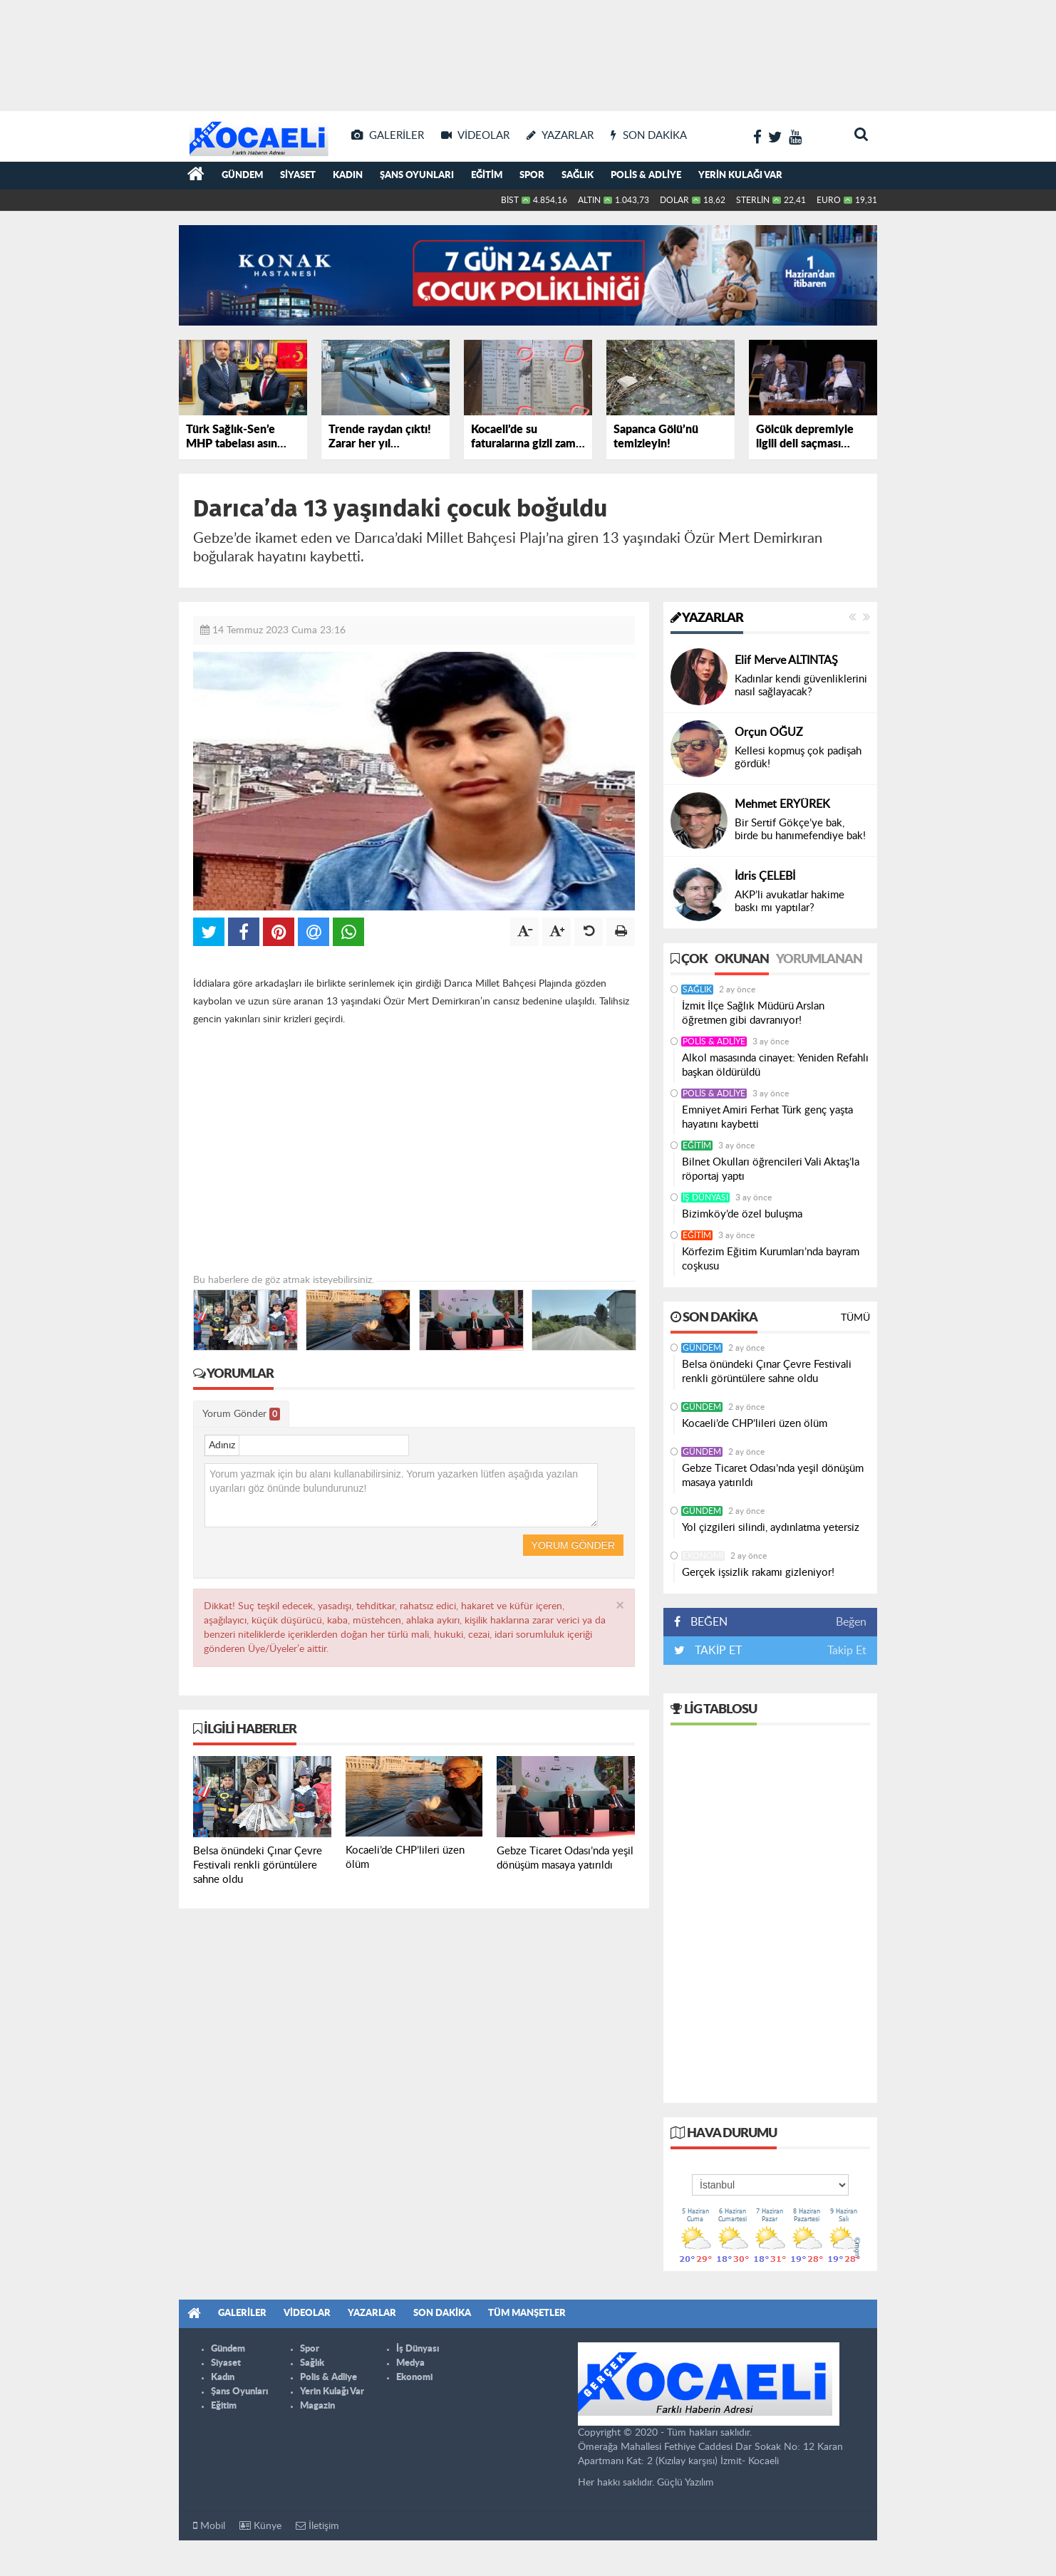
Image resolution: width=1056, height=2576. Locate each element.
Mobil (209, 2525)
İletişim (317, 2525)
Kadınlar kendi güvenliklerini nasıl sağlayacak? (801, 685)
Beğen (851, 1622)
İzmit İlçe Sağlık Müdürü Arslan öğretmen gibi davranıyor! (753, 1013)
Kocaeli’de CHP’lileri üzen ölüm (754, 1423)
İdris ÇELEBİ (765, 876)
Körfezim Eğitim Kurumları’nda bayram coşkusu (770, 1259)
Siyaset (298, 175)
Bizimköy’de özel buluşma (742, 1214)
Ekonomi (703, 1556)
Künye (260, 2525)
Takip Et (846, 1650)
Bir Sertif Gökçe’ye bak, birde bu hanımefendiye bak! (800, 829)
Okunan (742, 959)
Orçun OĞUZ (769, 732)
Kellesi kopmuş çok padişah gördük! (798, 757)
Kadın (348, 175)
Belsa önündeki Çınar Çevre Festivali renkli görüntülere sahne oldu (766, 1371)
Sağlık (577, 175)
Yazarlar (707, 618)
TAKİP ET (717, 1650)
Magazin (317, 2406)
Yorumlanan (819, 959)
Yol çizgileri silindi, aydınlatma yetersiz (770, 1527)
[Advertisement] (528, 50)
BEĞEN (706, 1622)
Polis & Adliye (646, 175)
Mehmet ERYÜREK (782, 804)
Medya (410, 2363)
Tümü (855, 1318)
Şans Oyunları (417, 175)
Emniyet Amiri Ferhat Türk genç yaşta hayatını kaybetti (767, 1117)
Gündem (242, 175)
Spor (531, 175)
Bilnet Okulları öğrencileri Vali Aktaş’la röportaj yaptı (770, 1169)
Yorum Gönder (241, 1414)
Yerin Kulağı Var (740, 175)
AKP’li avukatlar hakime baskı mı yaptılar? (789, 901)
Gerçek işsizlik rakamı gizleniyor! (758, 1572)
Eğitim (486, 175)
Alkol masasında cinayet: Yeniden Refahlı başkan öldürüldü (775, 1065)
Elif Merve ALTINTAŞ (786, 660)
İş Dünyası (705, 1197)
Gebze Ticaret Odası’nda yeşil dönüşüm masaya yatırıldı (773, 1475)
